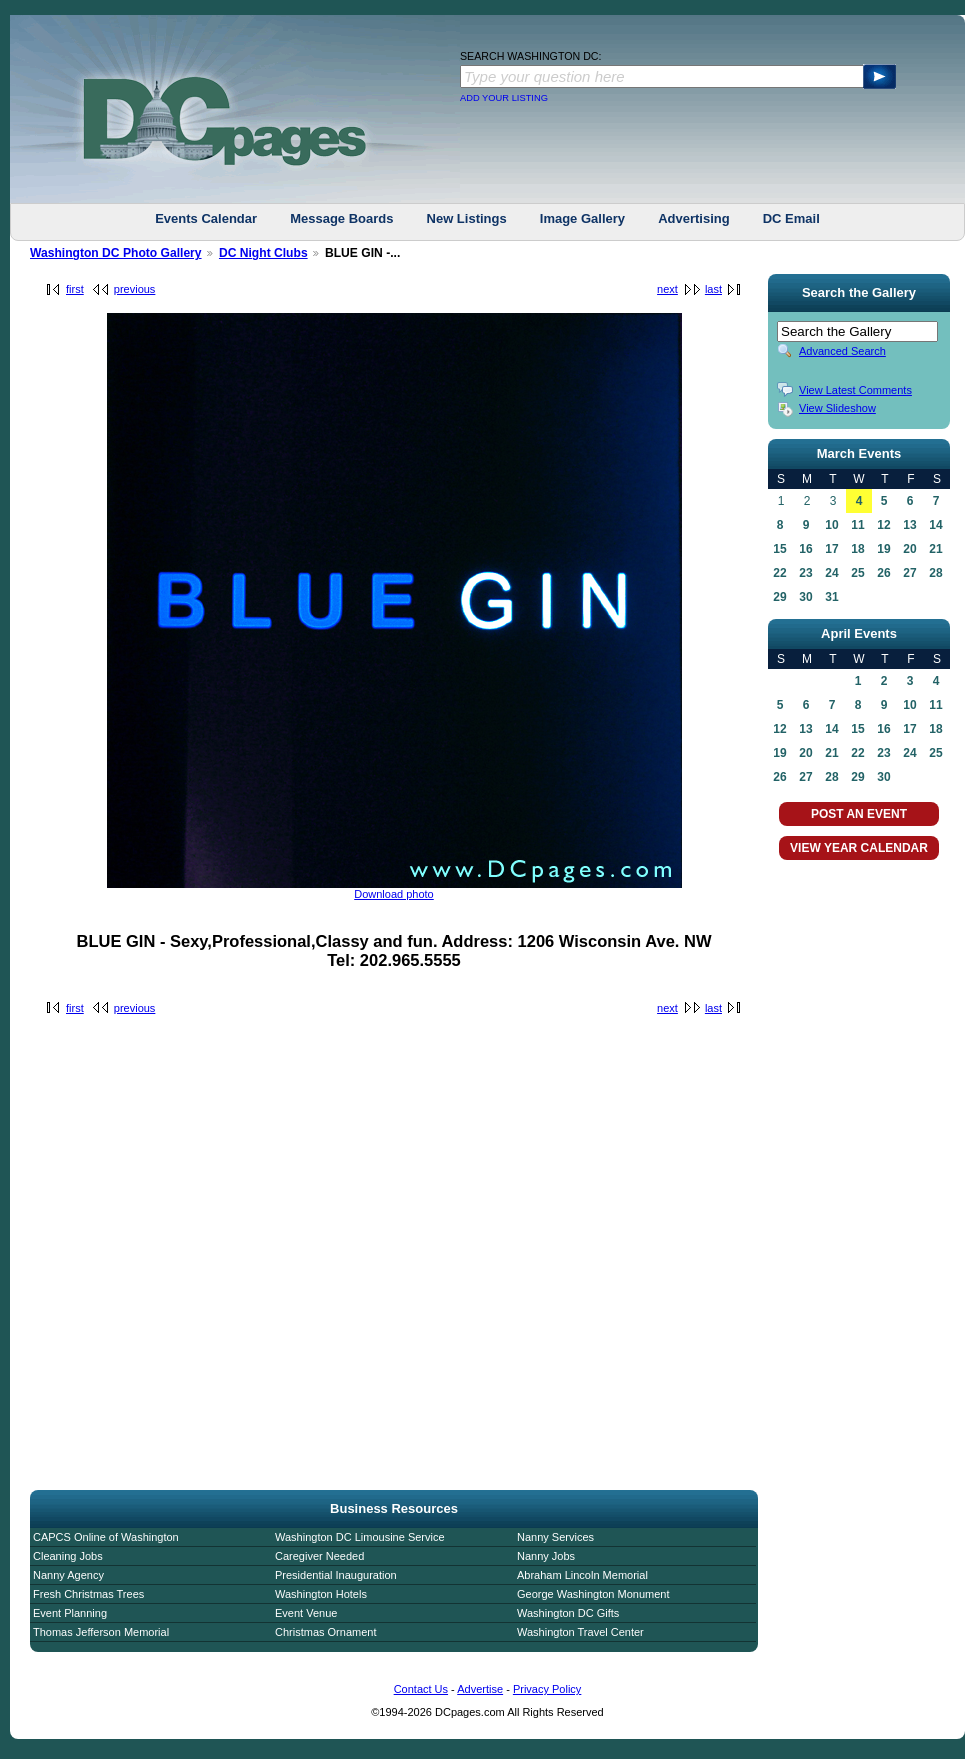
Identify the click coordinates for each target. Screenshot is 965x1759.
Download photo (394, 894)
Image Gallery (582, 218)
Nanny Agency (68, 1575)
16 (805, 549)
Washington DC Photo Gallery (116, 253)
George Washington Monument (593, 1594)
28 (935, 573)
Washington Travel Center (580, 1632)
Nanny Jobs (546, 1556)
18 (857, 549)
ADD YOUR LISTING (504, 98)
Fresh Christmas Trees (88, 1594)
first (75, 289)
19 (883, 549)
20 (909, 549)
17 (831, 549)
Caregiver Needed (319, 1556)
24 (831, 573)
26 (883, 573)
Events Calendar (206, 218)
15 (779, 549)
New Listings (467, 218)
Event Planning (70, 1613)
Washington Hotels (321, 1594)
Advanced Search (842, 351)
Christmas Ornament (325, 1632)
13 (909, 525)
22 (779, 573)
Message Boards (341, 218)
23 (805, 573)
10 (831, 525)
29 (779, 597)
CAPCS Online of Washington (106, 1537)
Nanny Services (555, 1537)
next (667, 289)
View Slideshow (837, 408)
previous (135, 289)
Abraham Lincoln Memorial (582, 1575)
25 (857, 573)
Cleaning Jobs (68, 1556)
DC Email (791, 218)
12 (883, 525)
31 (831, 597)
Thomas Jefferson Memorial (101, 1632)
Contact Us (421, 1689)
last (713, 289)
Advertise (480, 1689)
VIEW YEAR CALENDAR (859, 848)
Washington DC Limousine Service (360, 1537)
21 (935, 549)
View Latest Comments (855, 390)
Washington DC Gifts (568, 1613)
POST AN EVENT (859, 814)
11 (857, 525)
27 (909, 573)
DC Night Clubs (263, 253)
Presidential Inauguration (336, 1575)
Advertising (694, 218)
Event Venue (306, 1613)
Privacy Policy (547, 1689)
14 (935, 525)
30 (805, 597)
